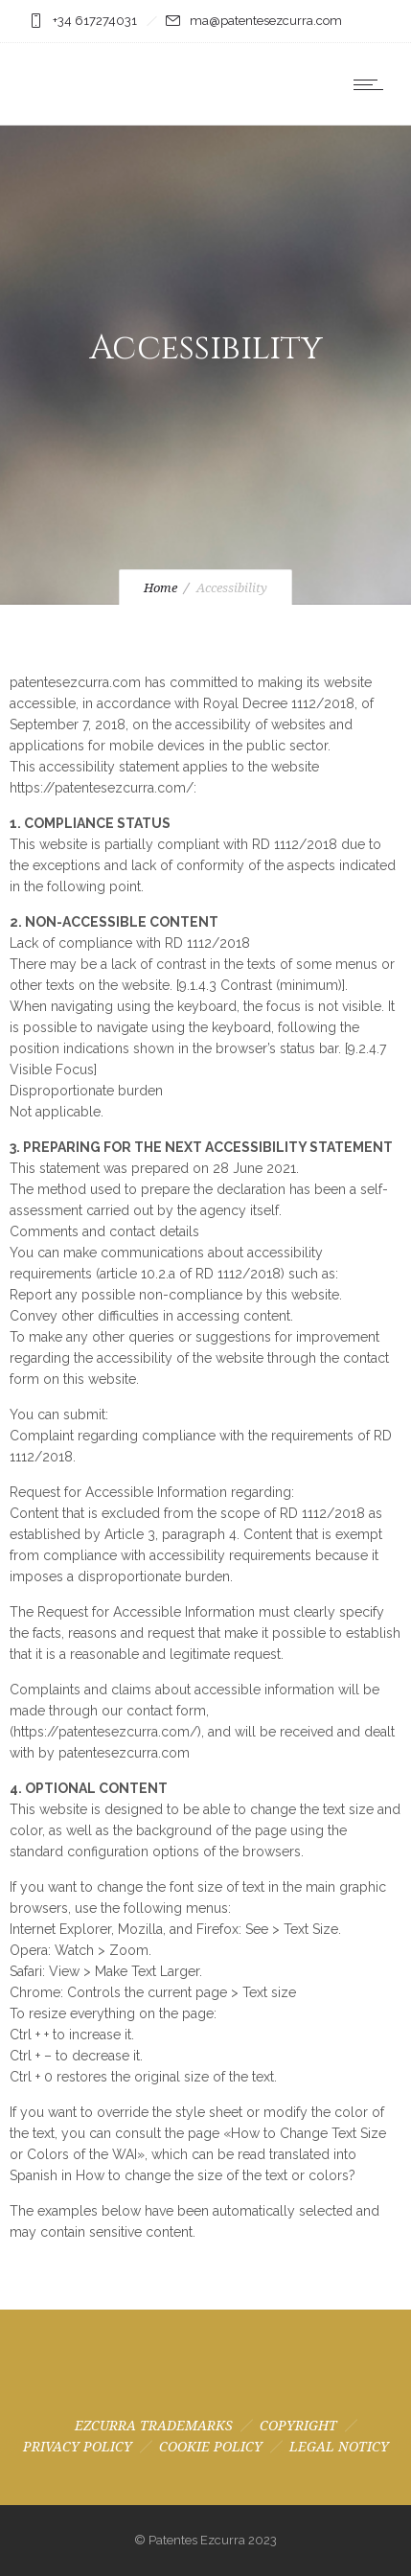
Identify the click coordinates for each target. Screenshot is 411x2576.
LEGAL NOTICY (339, 2446)
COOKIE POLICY (211, 2446)
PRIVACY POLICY (77, 2446)
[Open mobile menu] (373, 84)
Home (160, 588)
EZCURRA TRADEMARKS (154, 2425)
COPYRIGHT (298, 2425)
